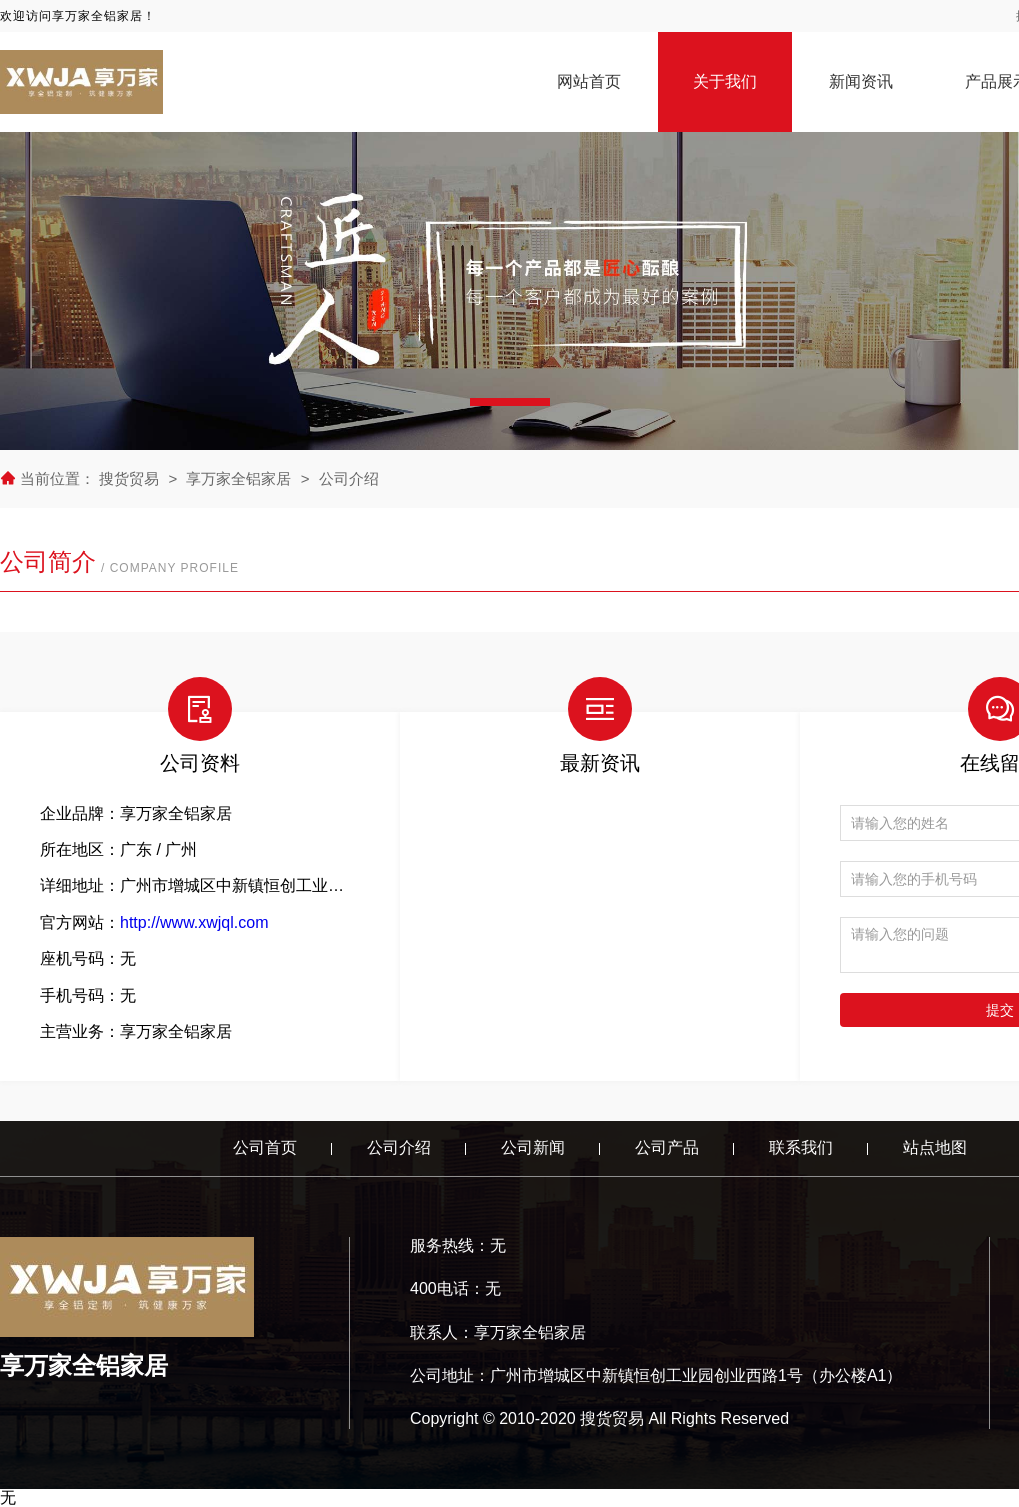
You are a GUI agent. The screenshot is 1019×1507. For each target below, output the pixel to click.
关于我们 (725, 81)
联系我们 (801, 1147)
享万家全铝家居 (238, 478)
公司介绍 (349, 478)
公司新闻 (533, 1147)
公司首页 (265, 1147)
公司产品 (667, 1147)
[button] (510, 402)
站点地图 (935, 1147)
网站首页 (589, 81)
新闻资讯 (861, 81)
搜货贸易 (131, 478)
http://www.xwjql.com (194, 922)
